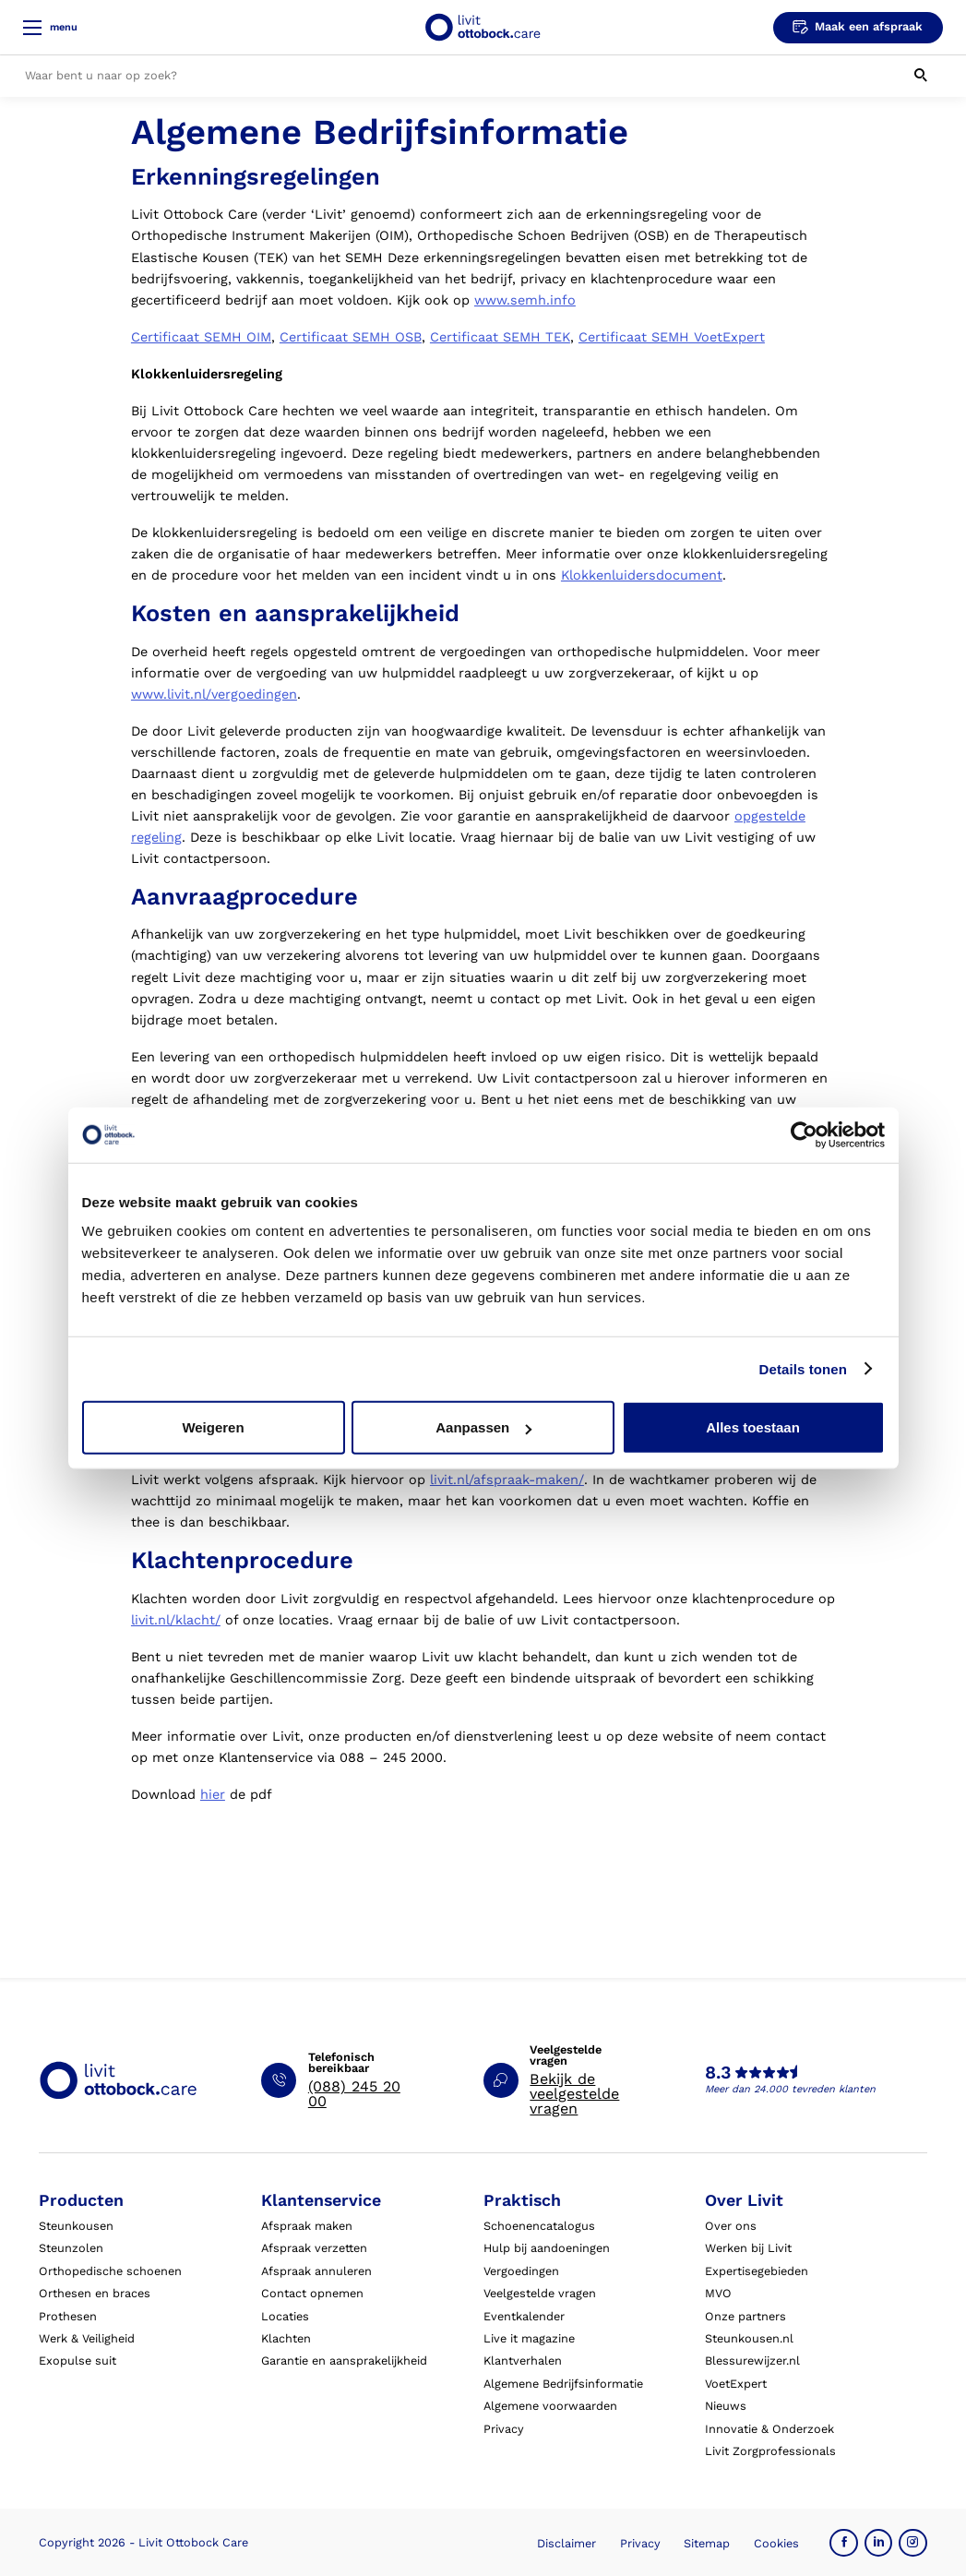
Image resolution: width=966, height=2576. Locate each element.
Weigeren (213, 1427)
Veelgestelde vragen (539, 2293)
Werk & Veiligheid (87, 2338)
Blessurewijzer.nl (752, 2360)
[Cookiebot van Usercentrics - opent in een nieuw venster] (804, 1134)
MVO (718, 2293)
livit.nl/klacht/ (176, 1620)
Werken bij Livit (748, 2248)
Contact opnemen (312, 2293)
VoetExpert (736, 2383)
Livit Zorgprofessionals (770, 2451)
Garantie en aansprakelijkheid (344, 2360)
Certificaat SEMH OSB (351, 337)
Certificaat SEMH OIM (201, 337)
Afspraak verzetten (314, 2248)
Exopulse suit (77, 2360)
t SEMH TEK (531, 337)
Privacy (503, 2429)
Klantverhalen (522, 2360)
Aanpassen (483, 1427)
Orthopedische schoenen (110, 2271)
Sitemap (707, 2543)
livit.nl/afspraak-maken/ (507, 1480)
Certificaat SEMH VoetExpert (671, 337)
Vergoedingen (521, 2271)
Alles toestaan (753, 1427)
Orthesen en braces (94, 2293)
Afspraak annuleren (316, 2271)
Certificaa (461, 337)
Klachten (286, 2338)
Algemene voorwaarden (550, 2406)
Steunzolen (71, 2248)
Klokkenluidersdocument (641, 575)
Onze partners (745, 2316)
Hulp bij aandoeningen (546, 2248)
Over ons (731, 2226)
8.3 (718, 2073)
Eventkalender (524, 2316)
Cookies (776, 2543)
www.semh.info (525, 300)
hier (212, 1795)
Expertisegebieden (756, 2271)
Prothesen (68, 2316)
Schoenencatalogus (539, 2226)
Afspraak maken (306, 2226)
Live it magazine (529, 2338)
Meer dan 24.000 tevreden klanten (790, 2089)
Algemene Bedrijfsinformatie (563, 2383)
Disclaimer (566, 2543)
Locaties (285, 2316)
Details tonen (803, 1368)
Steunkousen (76, 2226)
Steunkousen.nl (749, 2338)
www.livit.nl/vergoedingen (214, 694)
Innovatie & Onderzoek (769, 2429)
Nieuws (725, 2406)
